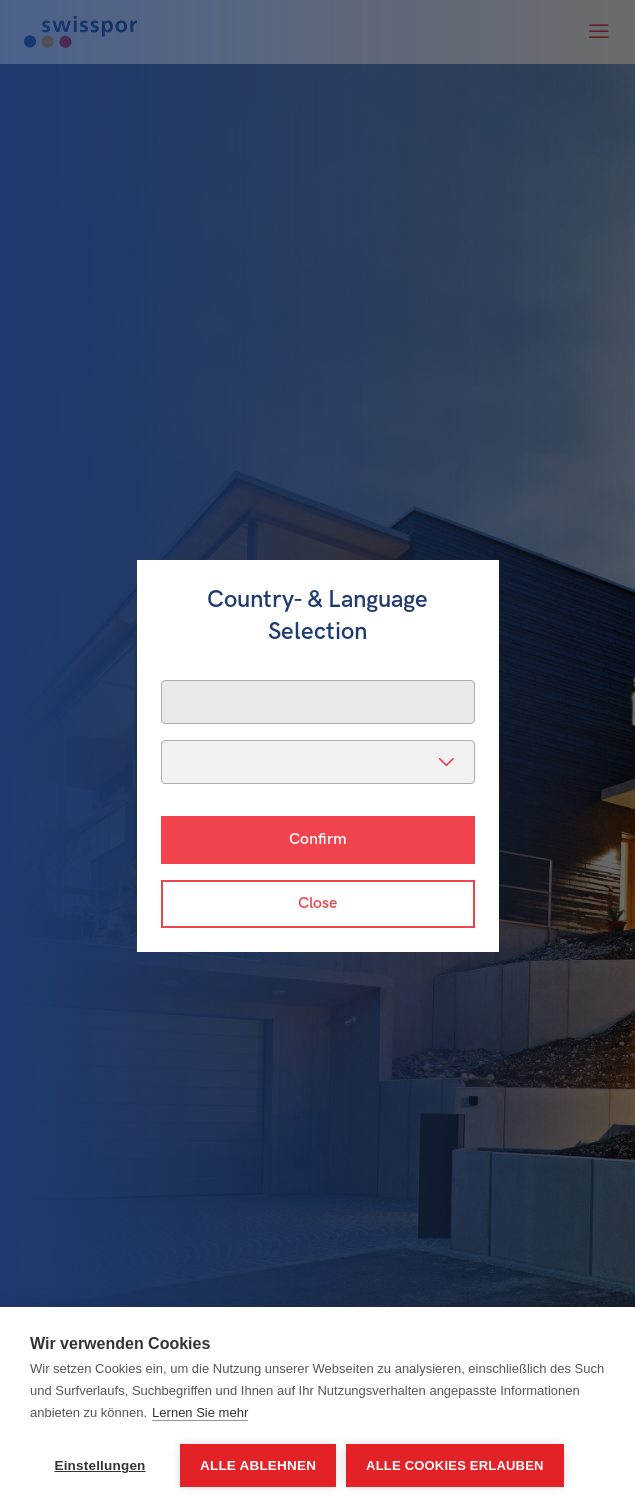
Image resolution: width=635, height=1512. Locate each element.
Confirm (318, 839)
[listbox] (318, 762)
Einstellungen (99, 1465)
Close (317, 903)
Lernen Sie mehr (200, 1412)
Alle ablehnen (258, 1465)
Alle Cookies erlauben (455, 1465)
